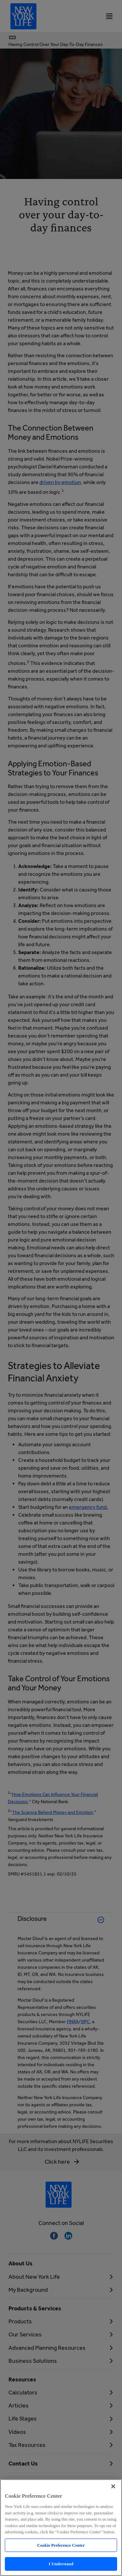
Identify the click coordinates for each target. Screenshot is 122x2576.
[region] (61, 2527)
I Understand (61, 2563)
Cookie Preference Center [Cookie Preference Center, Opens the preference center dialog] (61, 2545)
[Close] (113, 2486)
